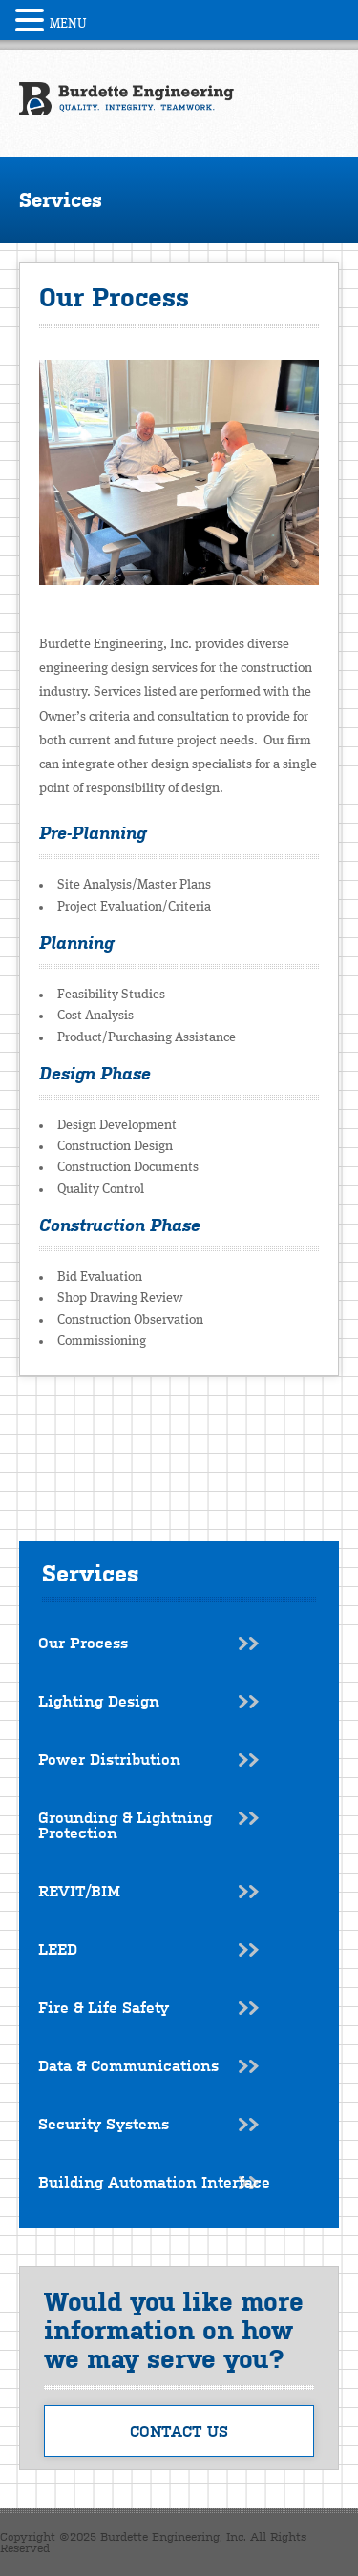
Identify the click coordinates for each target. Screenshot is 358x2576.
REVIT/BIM (79, 1890)
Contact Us (179, 2430)
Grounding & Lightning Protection (125, 1825)
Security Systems (103, 2123)
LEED (57, 1948)
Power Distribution (109, 1759)
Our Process (83, 1642)
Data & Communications (128, 2065)
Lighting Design (98, 1700)
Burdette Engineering (126, 99)
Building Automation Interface (154, 2181)
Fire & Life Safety (103, 2007)
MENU (68, 24)
